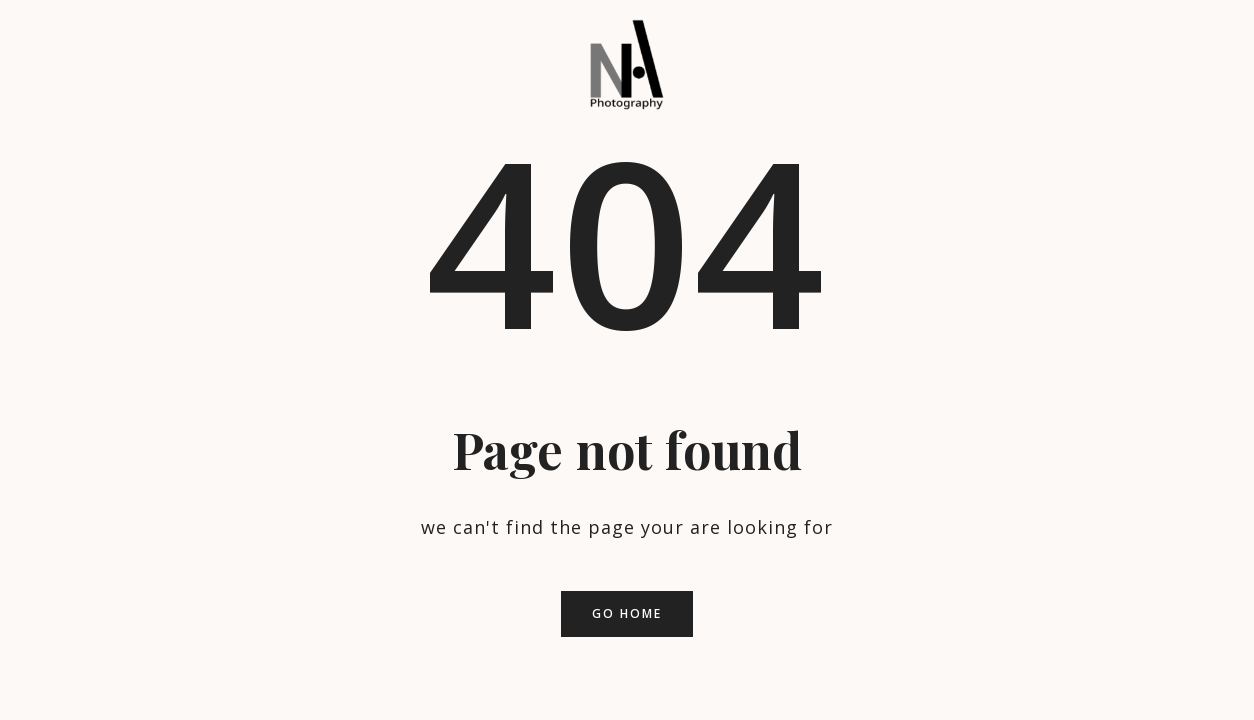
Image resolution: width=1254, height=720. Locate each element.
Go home (627, 613)
